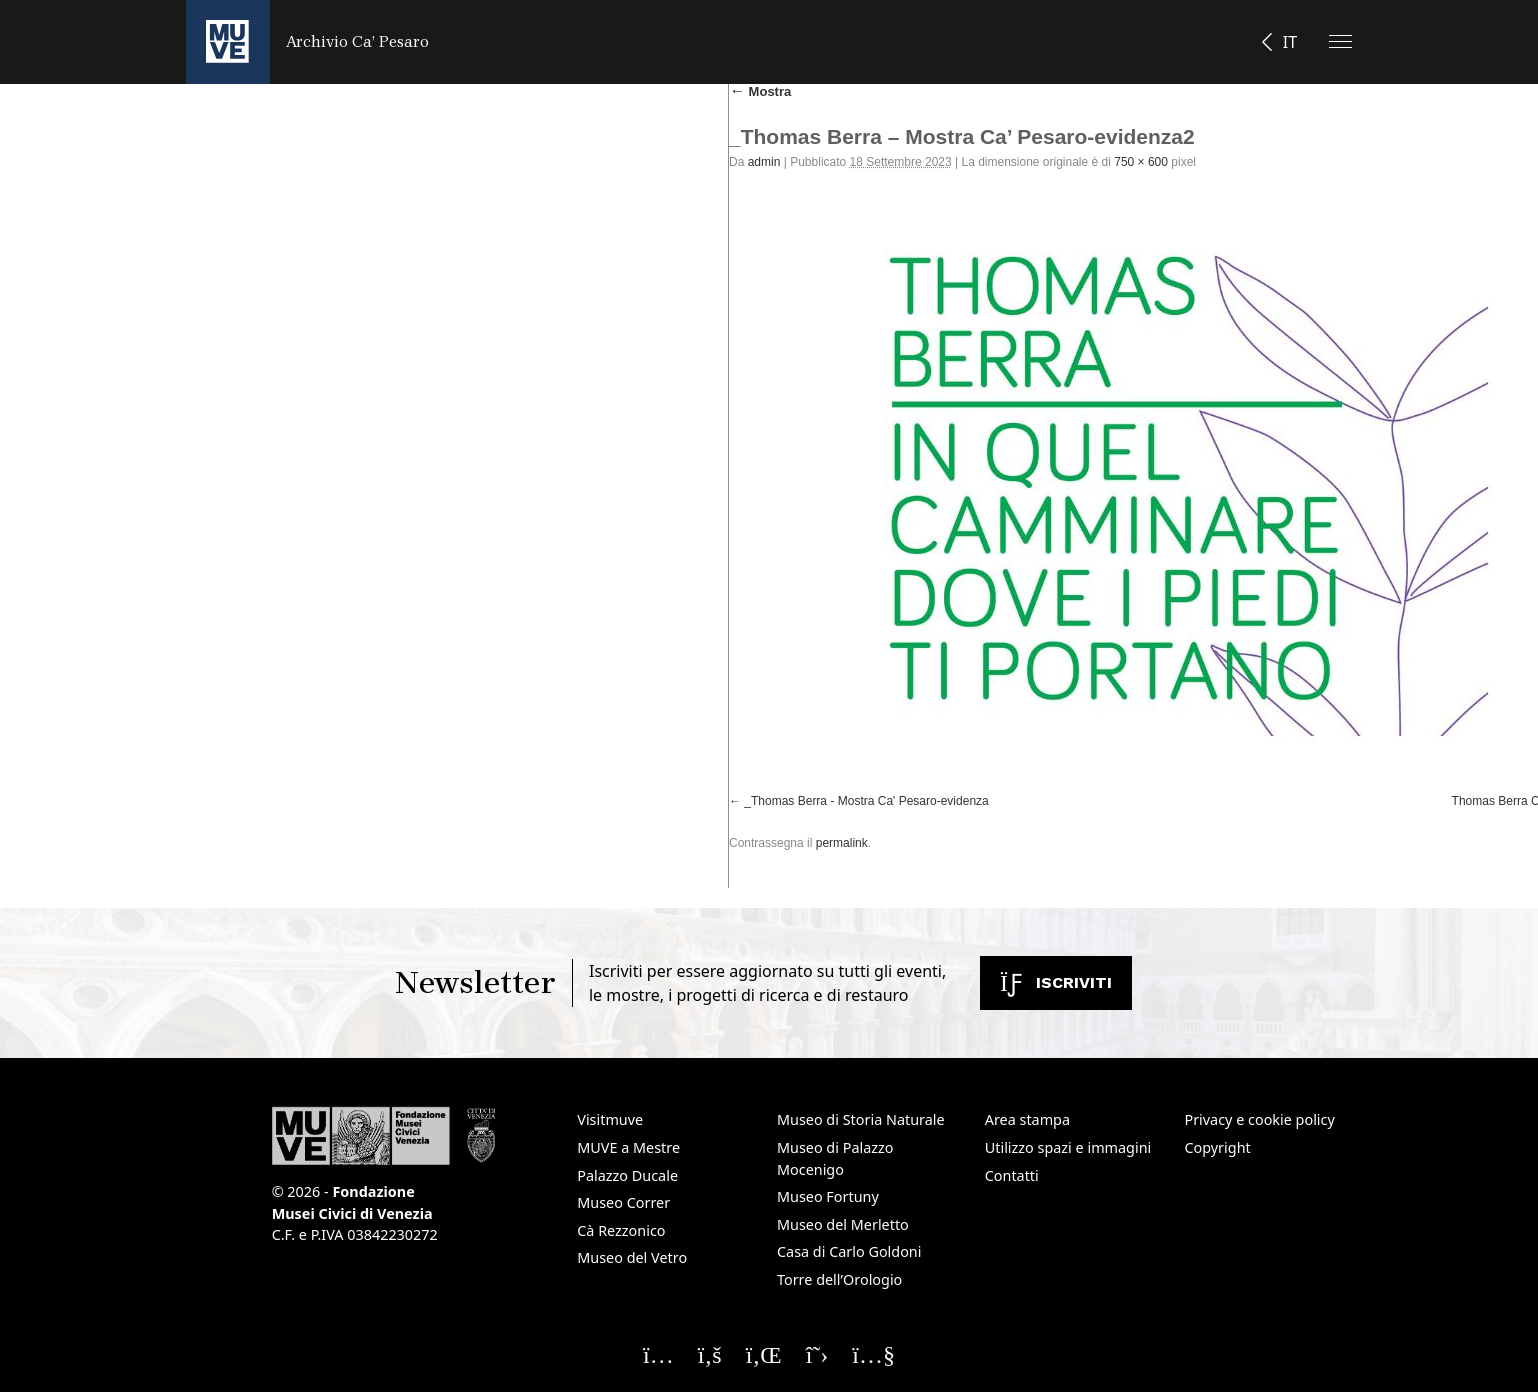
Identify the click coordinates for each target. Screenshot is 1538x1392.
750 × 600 (1141, 162)
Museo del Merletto (843, 1224)
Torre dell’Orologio (839, 1279)
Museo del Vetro (632, 1257)
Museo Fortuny (828, 1196)
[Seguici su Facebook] (710, 1354)
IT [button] (1290, 42)
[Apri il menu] (1340, 41)
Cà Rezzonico (621, 1230)
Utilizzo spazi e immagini (1068, 1147)
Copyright (1217, 1147)
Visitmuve (610, 1119)
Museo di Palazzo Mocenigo (835, 1158)
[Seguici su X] (817, 1354)
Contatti (1012, 1175)
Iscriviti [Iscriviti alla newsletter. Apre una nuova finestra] (1056, 982)
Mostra (760, 91)
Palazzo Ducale (627, 1175)
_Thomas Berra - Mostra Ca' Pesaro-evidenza (866, 801)
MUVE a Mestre (628, 1147)
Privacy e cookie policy (1259, 1119)
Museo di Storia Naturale (861, 1119)
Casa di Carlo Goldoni (849, 1251)
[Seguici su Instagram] (658, 1354)
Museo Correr (623, 1202)
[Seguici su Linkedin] (764, 1354)
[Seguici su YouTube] (873, 1354)
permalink (842, 843)
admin (764, 162)
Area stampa (1027, 1119)
